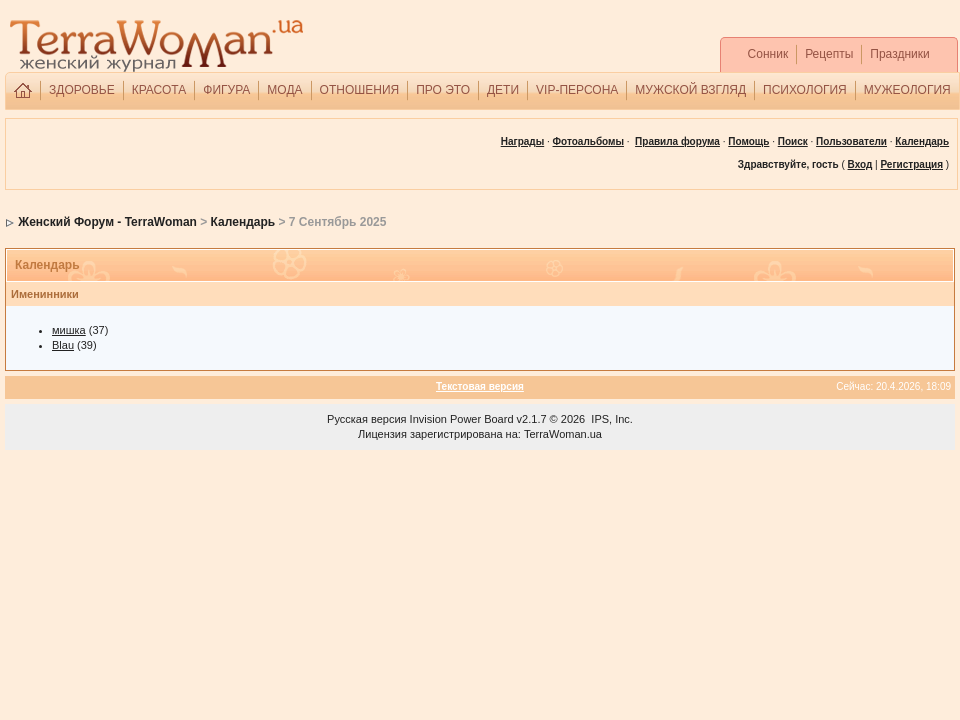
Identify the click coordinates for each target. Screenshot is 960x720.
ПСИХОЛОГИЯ (805, 90)
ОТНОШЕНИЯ (360, 90)
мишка (69, 330)
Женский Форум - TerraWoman (107, 222)
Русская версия (366, 419)
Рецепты (829, 54)
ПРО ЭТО (443, 90)
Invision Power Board (462, 419)
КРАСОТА (159, 90)
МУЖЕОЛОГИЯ (907, 90)
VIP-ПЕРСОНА (577, 90)
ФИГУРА (226, 90)
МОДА (284, 90)
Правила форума (677, 141)
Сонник (768, 54)
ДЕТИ (503, 90)
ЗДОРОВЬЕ (82, 90)
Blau (63, 345)
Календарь (243, 222)
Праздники (899, 54)
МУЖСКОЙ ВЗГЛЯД (690, 90)
